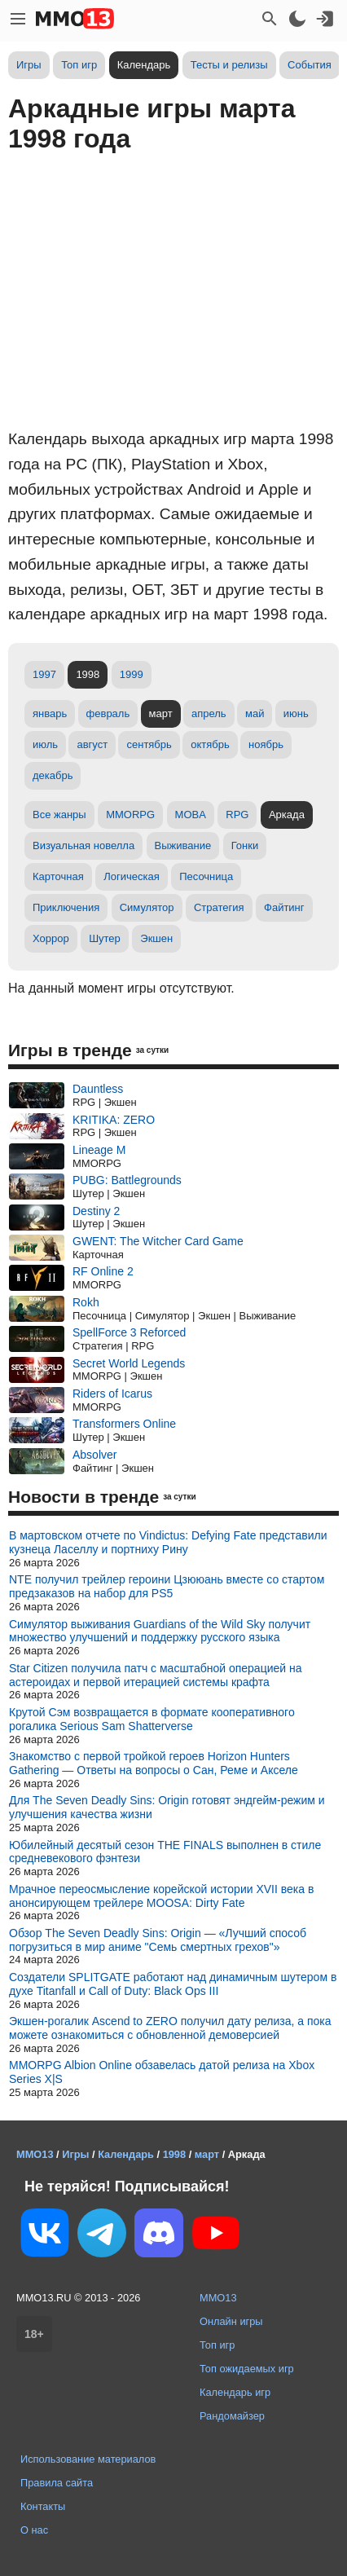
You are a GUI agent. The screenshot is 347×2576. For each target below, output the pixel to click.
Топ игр (79, 65)
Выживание (183, 845)
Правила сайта (56, 2483)
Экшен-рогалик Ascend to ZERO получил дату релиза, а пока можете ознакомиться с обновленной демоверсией (170, 2028)
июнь (296, 713)
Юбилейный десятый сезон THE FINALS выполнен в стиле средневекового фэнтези (165, 1851)
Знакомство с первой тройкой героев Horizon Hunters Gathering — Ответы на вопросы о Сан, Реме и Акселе (153, 1763)
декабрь (52, 775)
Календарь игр (235, 2392)
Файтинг (284, 907)
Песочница (206, 876)
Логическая (131, 876)
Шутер (105, 938)
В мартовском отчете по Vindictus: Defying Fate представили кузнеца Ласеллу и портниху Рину (168, 1542)
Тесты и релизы (229, 65)
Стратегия (219, 907)
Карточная (58, 876)
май (254, 713)
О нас (34, 2530)
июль (45, 744)
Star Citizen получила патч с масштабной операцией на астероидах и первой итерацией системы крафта (155, 1675)
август (92, 744)
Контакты (42, 2506)
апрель (208, 713)
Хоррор (51, 938)
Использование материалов (88, 2459)
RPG (237, 814)
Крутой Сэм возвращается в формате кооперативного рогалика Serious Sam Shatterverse (152, 1719)
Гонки (245, 845)
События (310, 65)
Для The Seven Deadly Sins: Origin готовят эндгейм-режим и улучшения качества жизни (167, 1807)
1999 (131, 674)
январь (50, 713)
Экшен (156, 938)
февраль (108, 713)
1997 (44, 674)
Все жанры (59, 814)
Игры (29, 65)
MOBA (190, 814)
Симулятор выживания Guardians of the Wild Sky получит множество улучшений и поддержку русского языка (159, 1631)
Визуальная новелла (83, 845)
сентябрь (148, 744)
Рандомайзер (232, 2416)
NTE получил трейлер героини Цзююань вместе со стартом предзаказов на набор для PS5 (166, 1586)
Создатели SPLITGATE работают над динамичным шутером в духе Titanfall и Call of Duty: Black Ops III (172, 1984)
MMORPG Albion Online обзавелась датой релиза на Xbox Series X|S (161, 2072)
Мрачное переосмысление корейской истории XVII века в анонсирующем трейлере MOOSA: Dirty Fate (161, 1895)
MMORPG (130, 814)
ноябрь (265, 744)
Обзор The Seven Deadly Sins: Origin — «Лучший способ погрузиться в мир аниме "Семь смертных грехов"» (157, 1939)
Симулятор (147, 907)
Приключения (66, 907)
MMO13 (218, 2298)
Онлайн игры (231, 2321)
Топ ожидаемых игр (247, 2368)
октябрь (210, 744)
